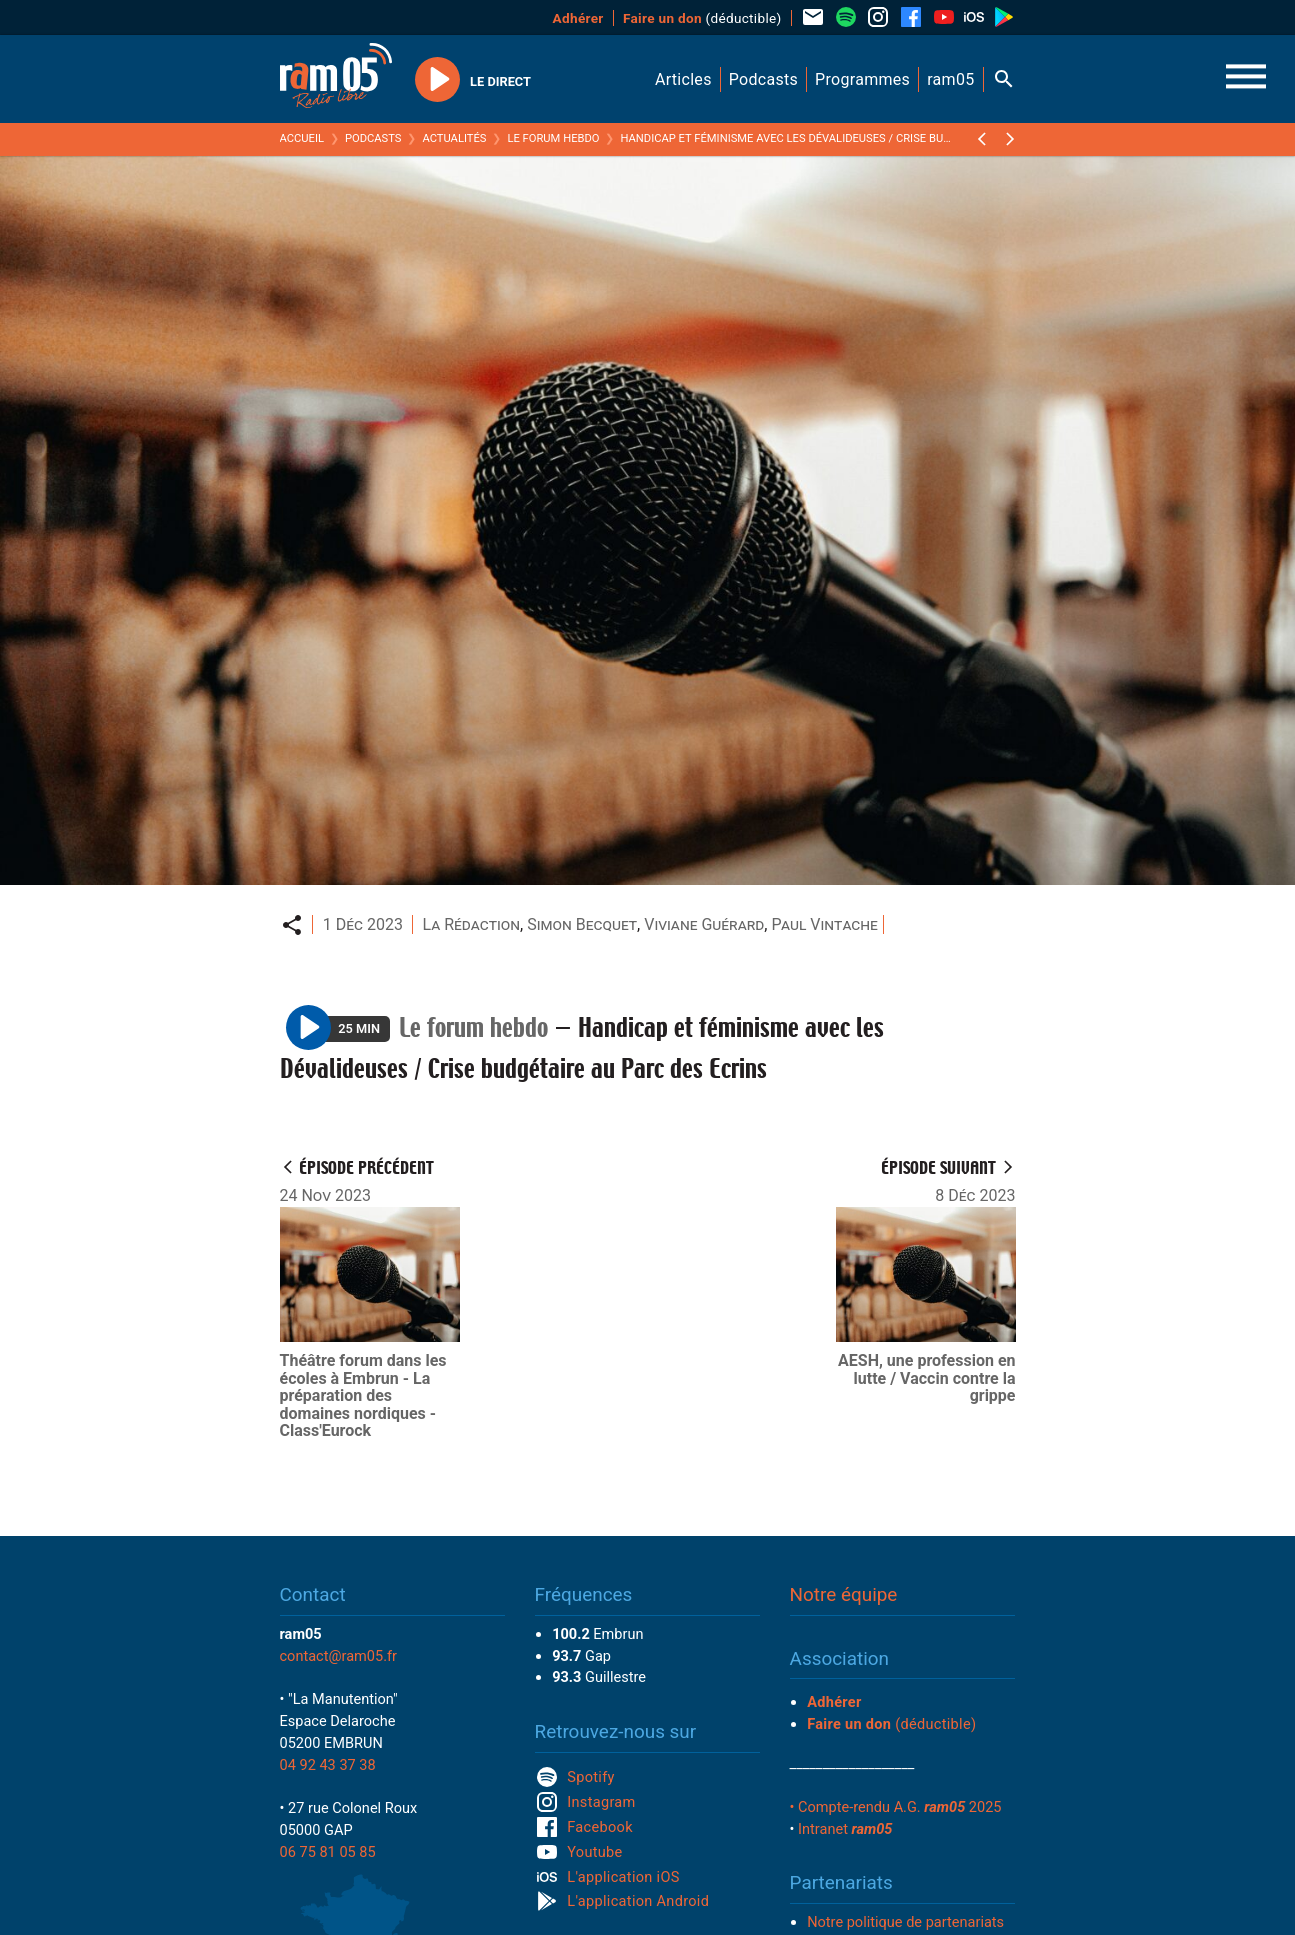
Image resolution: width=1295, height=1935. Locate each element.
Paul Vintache (824, 924)
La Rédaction (471, 924)
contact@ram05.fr (339, 1656)
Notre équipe (844, 1594)
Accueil (302, 138)
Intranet (845, 1829)
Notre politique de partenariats (905, 1922)
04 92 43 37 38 (328, 1765)
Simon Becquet (582, 924)
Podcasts (373, 138)
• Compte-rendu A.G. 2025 (896, 1807)
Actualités (454, 138)
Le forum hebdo (553, 138)
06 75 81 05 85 (328, 1852)
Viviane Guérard (704, 924)
